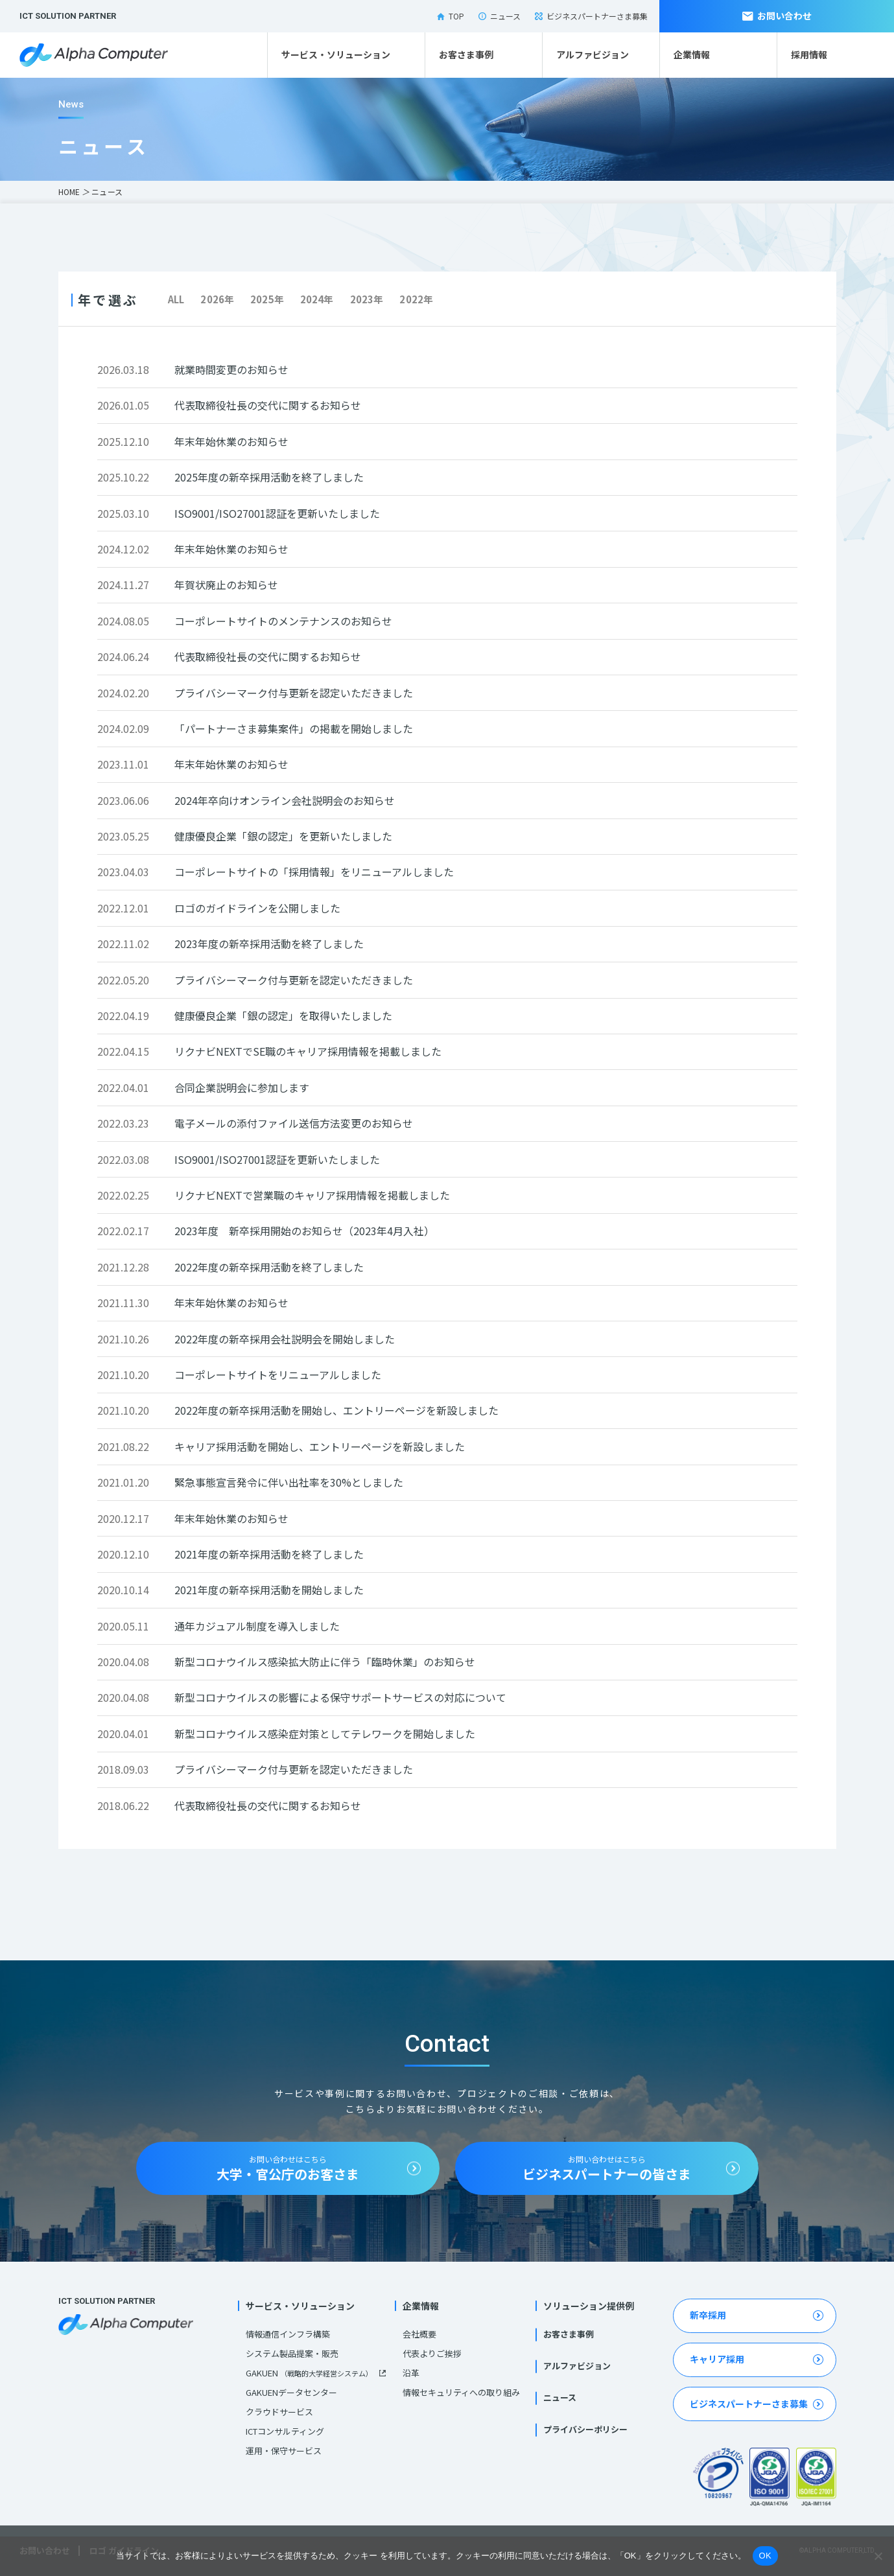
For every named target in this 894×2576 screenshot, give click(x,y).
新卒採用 (708, 2314)
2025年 (267, 299)
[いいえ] (877, 2555)
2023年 (367, 299)
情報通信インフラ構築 (288, 2334)
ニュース (499, 15)
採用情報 (809, 54)
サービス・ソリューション (335, 54)
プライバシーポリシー (585, 2429)
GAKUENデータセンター (291, 2392)
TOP (450, 15)
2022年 (416, 299)
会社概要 (419, 2334)
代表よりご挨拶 (432, 2353)
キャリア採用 (717, 2358)
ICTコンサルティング (285, 2431)
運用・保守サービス (284, 2450)
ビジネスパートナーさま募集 (591, 15)
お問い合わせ (777, 15)
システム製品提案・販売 (292, 2353)
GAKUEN (309, 2373)
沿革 (411, 2373)
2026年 (217, 299)
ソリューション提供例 (588, 2305)
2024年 (317, 299)
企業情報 (692, 54)
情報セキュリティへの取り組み (461, 2392)
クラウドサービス (279, 2412)
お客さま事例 (466, 54)
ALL (176, 299)
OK (765, 2555)
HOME (69, 191)
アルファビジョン (592, 54)
